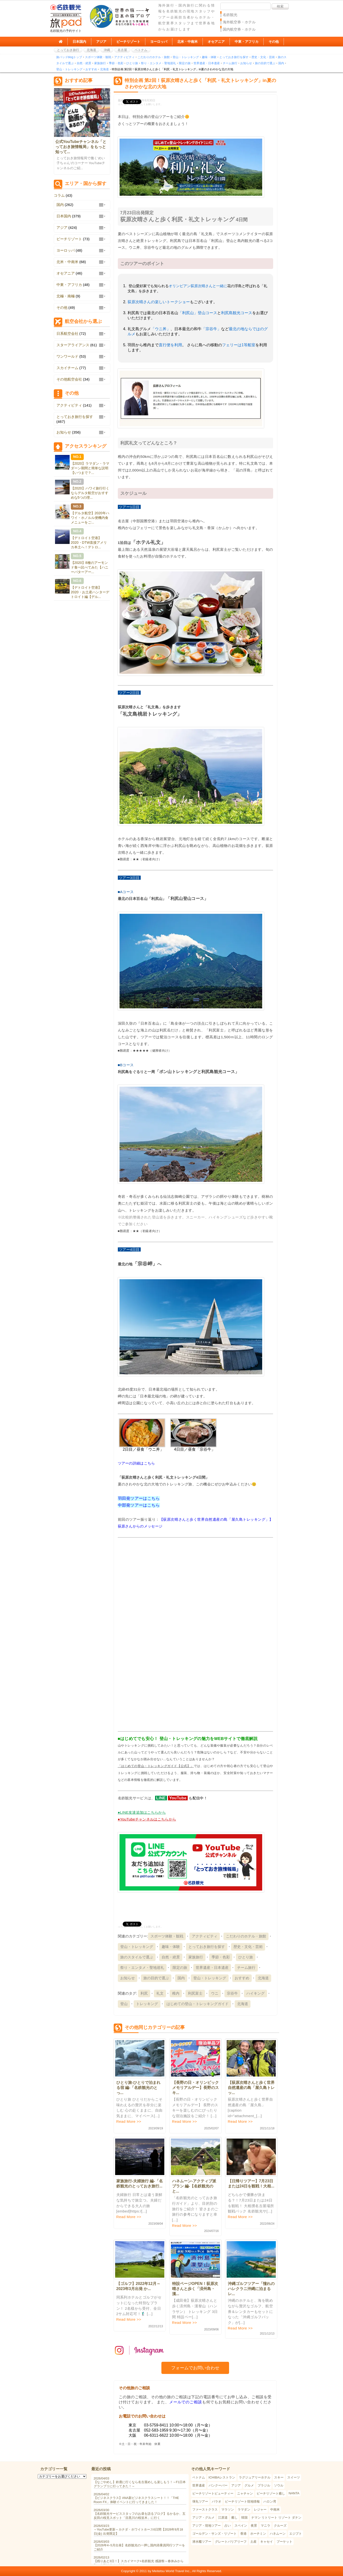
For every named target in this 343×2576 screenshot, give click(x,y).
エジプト (295, 2533)
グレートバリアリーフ (231, 2541)
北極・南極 (65, 296)
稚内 (175, 1993)
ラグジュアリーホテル (254, 2477)
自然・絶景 (84, 63)
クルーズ (280, 2525)
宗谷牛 (232, 1993)
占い (227, 2525)
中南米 (275, 2509)
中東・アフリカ (247, 42)
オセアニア (216, 42)
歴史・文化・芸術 (263, 57)
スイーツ (293, 2477)
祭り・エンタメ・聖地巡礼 (158, 63)
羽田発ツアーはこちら (139, 1498)
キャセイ (266, 2541)
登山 (124, 2004)
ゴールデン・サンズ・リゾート (214, 2533)
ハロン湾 (269, 2501)
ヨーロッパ (158, 42)
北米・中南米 (187, 42)
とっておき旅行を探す (234, 57)
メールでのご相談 (185, 2402)
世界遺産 (198, 2485)
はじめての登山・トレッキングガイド (198, 2004)
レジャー (260, 2509)
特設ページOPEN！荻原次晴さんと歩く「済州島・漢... (195, 2289)
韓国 (244, 2517)
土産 (253, 2541)
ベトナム (141, 50)
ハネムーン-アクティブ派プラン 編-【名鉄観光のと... (194, 2186)
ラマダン (244, 2509)
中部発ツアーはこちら (139, 1505)
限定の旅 (185, 63)
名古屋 (122, 50)
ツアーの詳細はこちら (136, 1463)
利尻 (144, 1993)
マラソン (227, 2509)
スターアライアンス (72, 345)
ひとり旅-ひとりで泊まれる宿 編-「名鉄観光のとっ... (138, 2087)
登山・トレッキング (186, 57)
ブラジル (264, 2485)
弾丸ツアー (200, 2501)
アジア (101, 42)
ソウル (278, 2485)
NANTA (294, 2493)
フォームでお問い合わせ (195, 2367)
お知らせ (246, 63)
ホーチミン (258, 2533)
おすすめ (91, 69)
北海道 (91, 50)
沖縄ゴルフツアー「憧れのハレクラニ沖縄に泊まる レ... (251, 2289)
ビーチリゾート (128, 42)
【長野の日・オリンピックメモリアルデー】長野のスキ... (195, 2087)
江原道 (223, 2517)
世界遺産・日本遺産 (207, 63)
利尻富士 (195, 1993)
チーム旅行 (230, 63)
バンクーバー (218, 2485)
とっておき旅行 (68, 50)
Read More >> (128, 2121)
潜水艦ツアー (201, 2541)
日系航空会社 (67, 333)
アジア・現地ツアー (206, 2525)
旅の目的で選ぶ (265, 63)
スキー (279, 2477)
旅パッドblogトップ (69, 57)
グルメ (249, 2485)
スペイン (240, 2525)
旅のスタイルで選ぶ (136, 1957)
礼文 (160, 1993)
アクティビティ (124, 57)
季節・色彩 (116, 63)
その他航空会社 (69, 379)
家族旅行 (100, 63)
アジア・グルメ (203, 2517)
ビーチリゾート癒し (271, 2493)
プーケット (284, 2541)
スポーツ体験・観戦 (98, 57)
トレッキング (147, 2004)
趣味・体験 (209, 57)
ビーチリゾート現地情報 (242, 2501)
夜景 (254, 2525)
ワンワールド (67, 356)
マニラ (265, 2525)
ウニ (214, 1993)
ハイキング (255, 1993)
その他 (274, 42)
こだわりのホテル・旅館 (154, 57)
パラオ (216, 2501)
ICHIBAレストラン (222, 2477)
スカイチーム (67, 368)
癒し (234, 2517)
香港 (243, 2533)
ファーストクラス (205, 2509)
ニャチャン (245, 2493)
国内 (281, 63)
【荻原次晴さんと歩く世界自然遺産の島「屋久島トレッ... (251, 2087)
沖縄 (107, 50)
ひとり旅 (132, 63)
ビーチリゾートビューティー (212, 2493)
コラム (59, 195)
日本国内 (79, 42)
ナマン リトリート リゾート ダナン (276, 2517)
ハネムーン (278, 2533)
